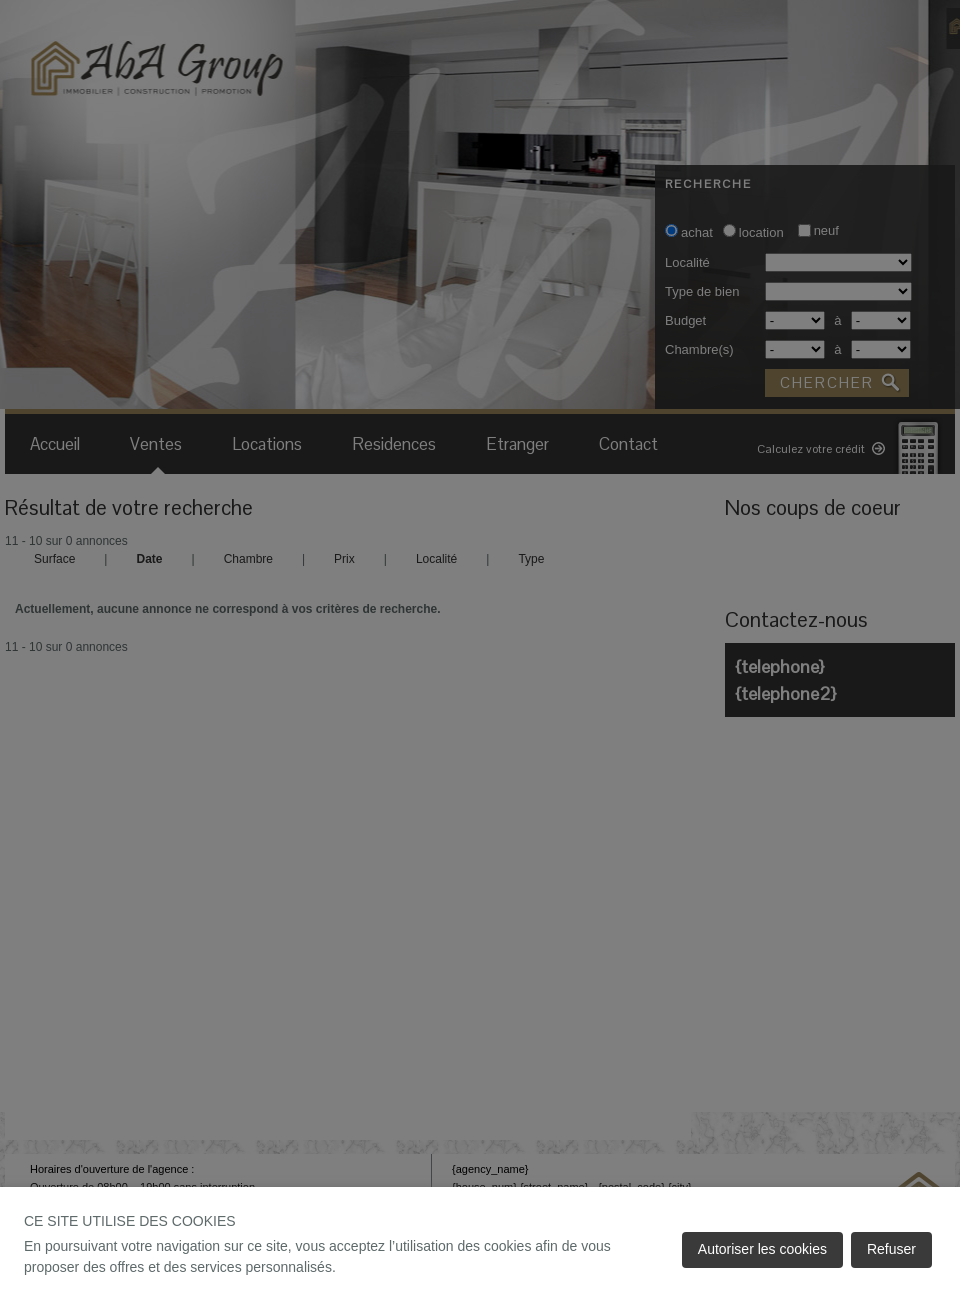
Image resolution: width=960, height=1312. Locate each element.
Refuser (891, 1249)
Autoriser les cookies (762, 1249)
